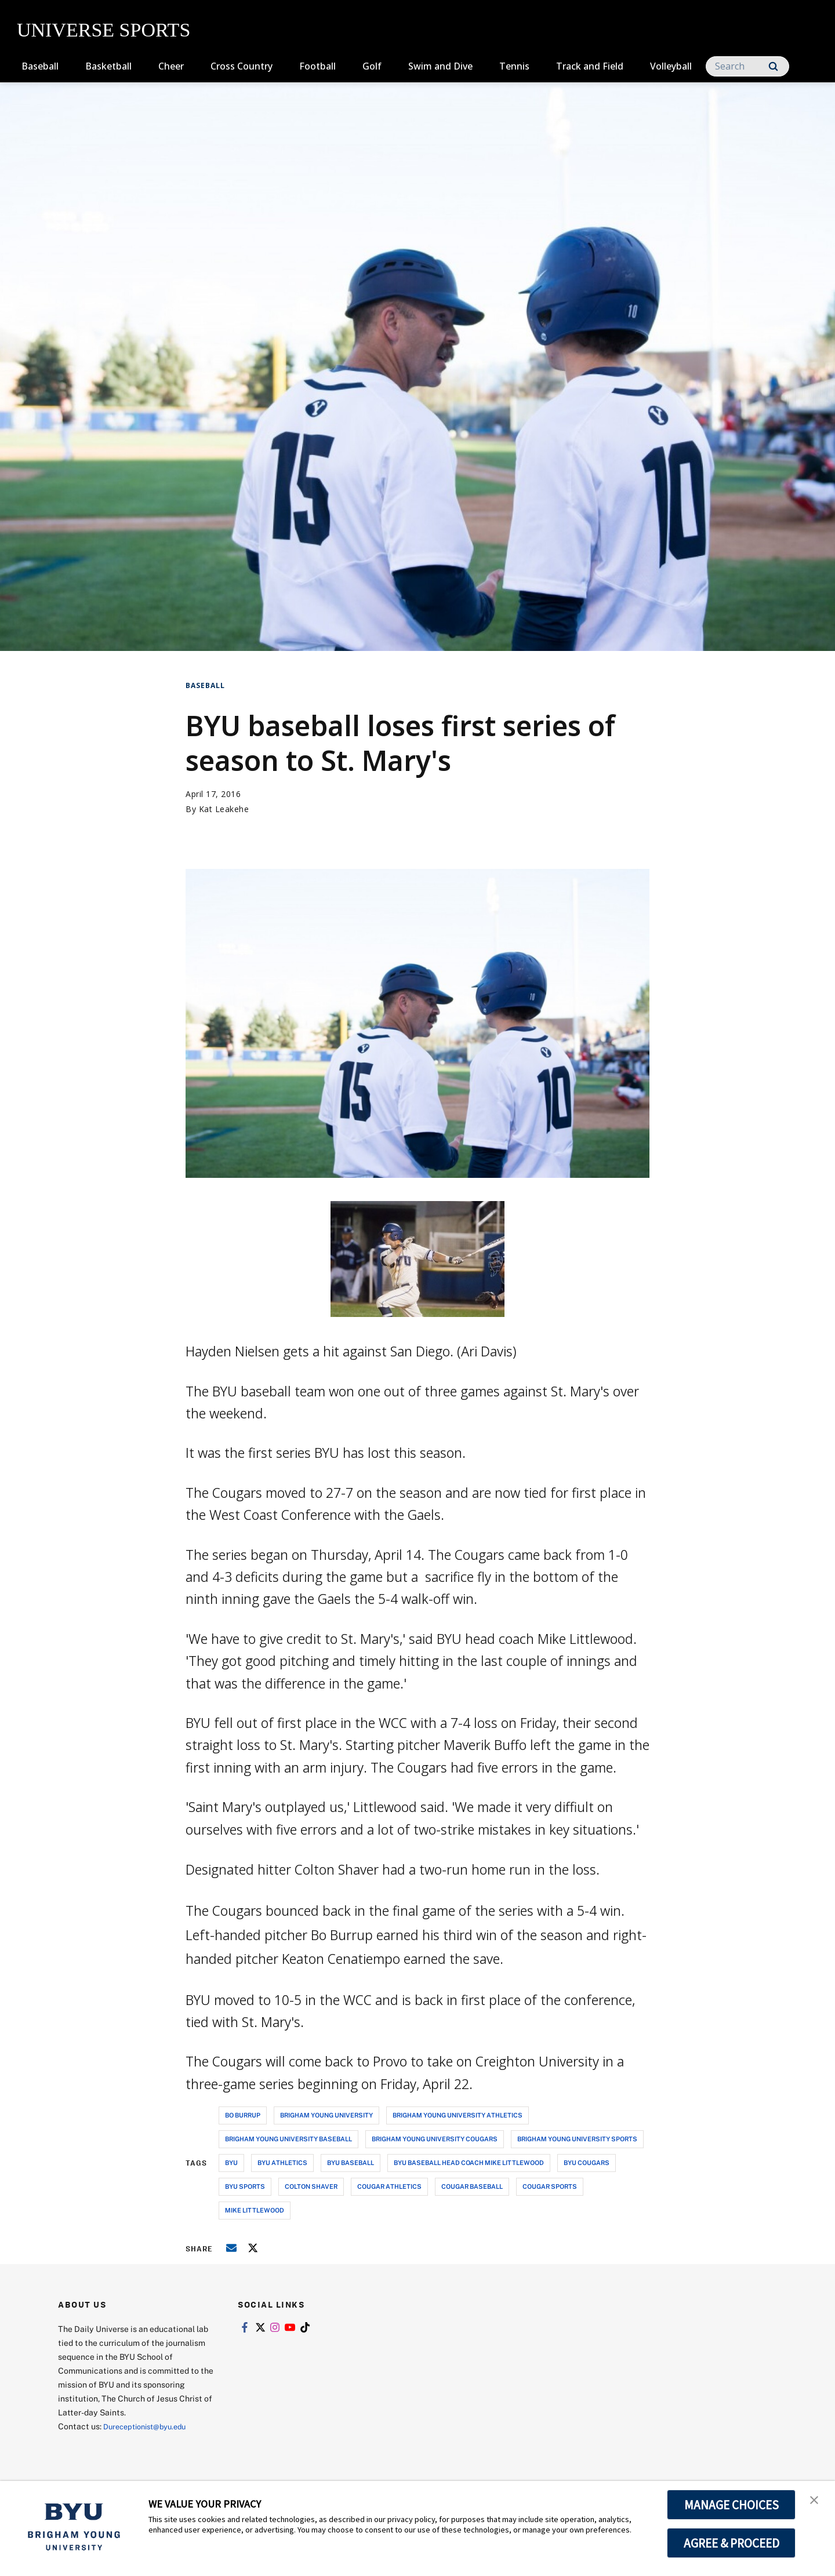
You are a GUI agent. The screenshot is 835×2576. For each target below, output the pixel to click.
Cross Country (241, 66)
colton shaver (311, 2186)
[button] (815, 2501)
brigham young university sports (577, 2138)
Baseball (40, 66)
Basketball (108, 66)
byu (231, 2162)
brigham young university (326, 2115)
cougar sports (549, 2186)
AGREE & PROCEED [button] (731, 2543)
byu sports (245, 2186)
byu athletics (282, 2162)
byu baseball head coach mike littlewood (469, 2162)
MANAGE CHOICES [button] (731, 2505)
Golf (372, 66)
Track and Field (589, 66)
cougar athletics (389, 2186)
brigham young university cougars (435, 2138)
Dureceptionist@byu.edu (150, 2426)
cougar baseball (472, 2186)
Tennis (514, 66)
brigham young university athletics (457, 2115)
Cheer (171, 66)
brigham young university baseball (288, 2138)
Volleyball (671, 66)
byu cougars (586, 2162)
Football (317, 66)
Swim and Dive (440, 66)
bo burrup (242, 2115)
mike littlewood (254, 2210)
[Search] (747, 66)
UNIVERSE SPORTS (103, 30)
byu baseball (350, 2162)
